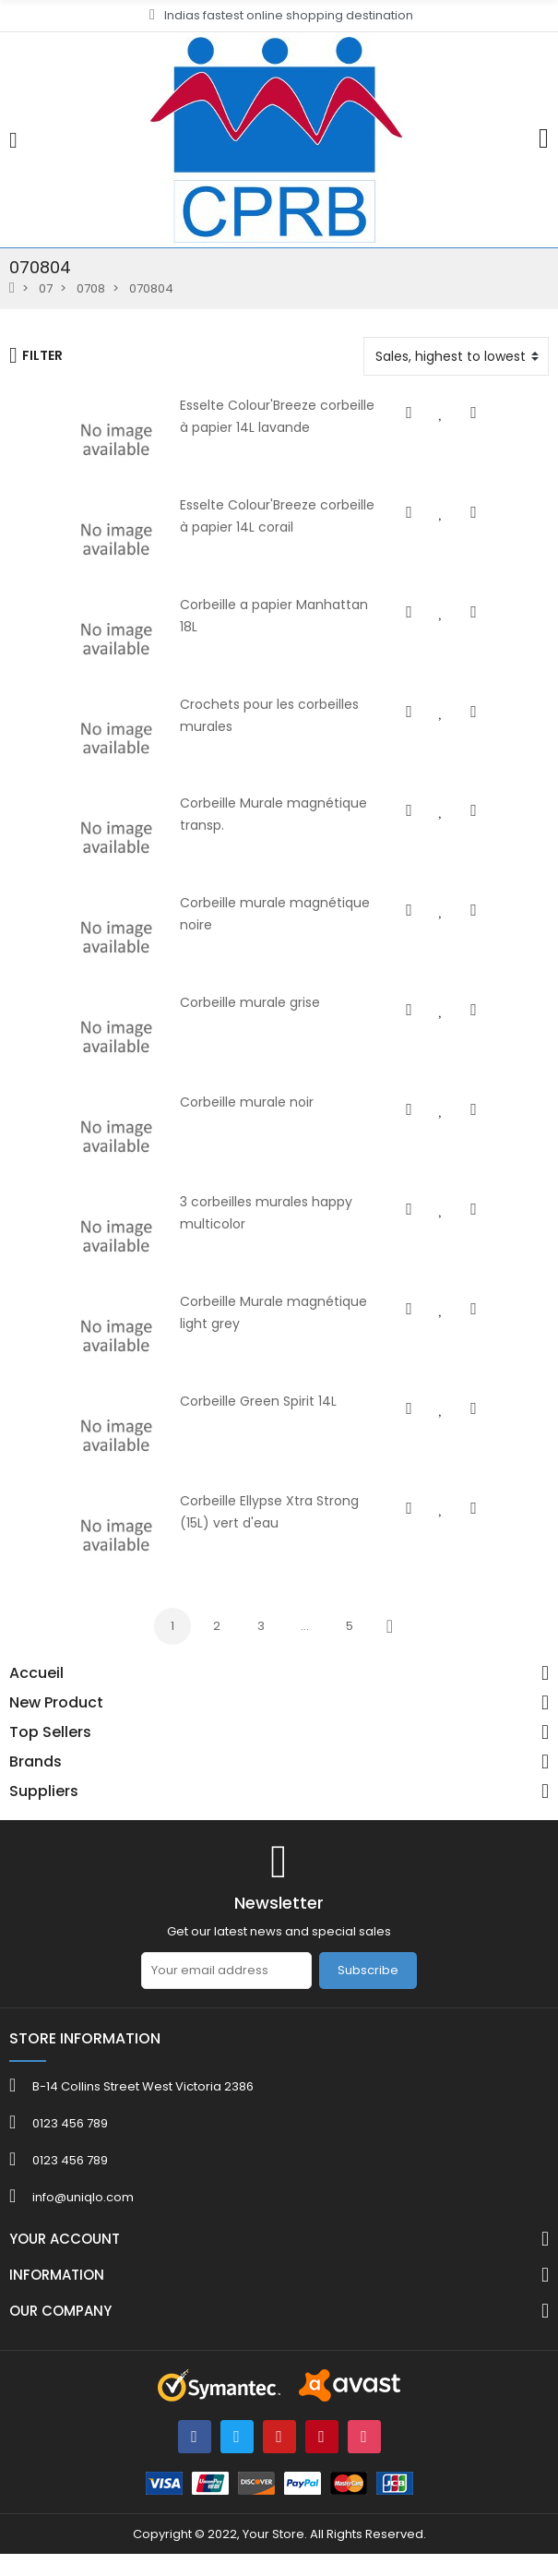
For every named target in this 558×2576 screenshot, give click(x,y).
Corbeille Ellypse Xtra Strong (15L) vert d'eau (289, 1522)
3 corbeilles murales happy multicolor (269, 1217)
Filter (36, 355)
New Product (56, 1726)
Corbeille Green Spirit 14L (226, 1420)
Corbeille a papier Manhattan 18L (253, 608)
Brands (35, 1785)
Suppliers (43, 1814)
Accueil (36, 1696)
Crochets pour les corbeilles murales (266, 710)
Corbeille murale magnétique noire (261, 913)
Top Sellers (50, 1755)
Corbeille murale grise (218, 1014)
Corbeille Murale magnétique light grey (273, 1319)
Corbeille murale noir (215, 1116)
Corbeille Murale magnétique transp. (266, 811)
